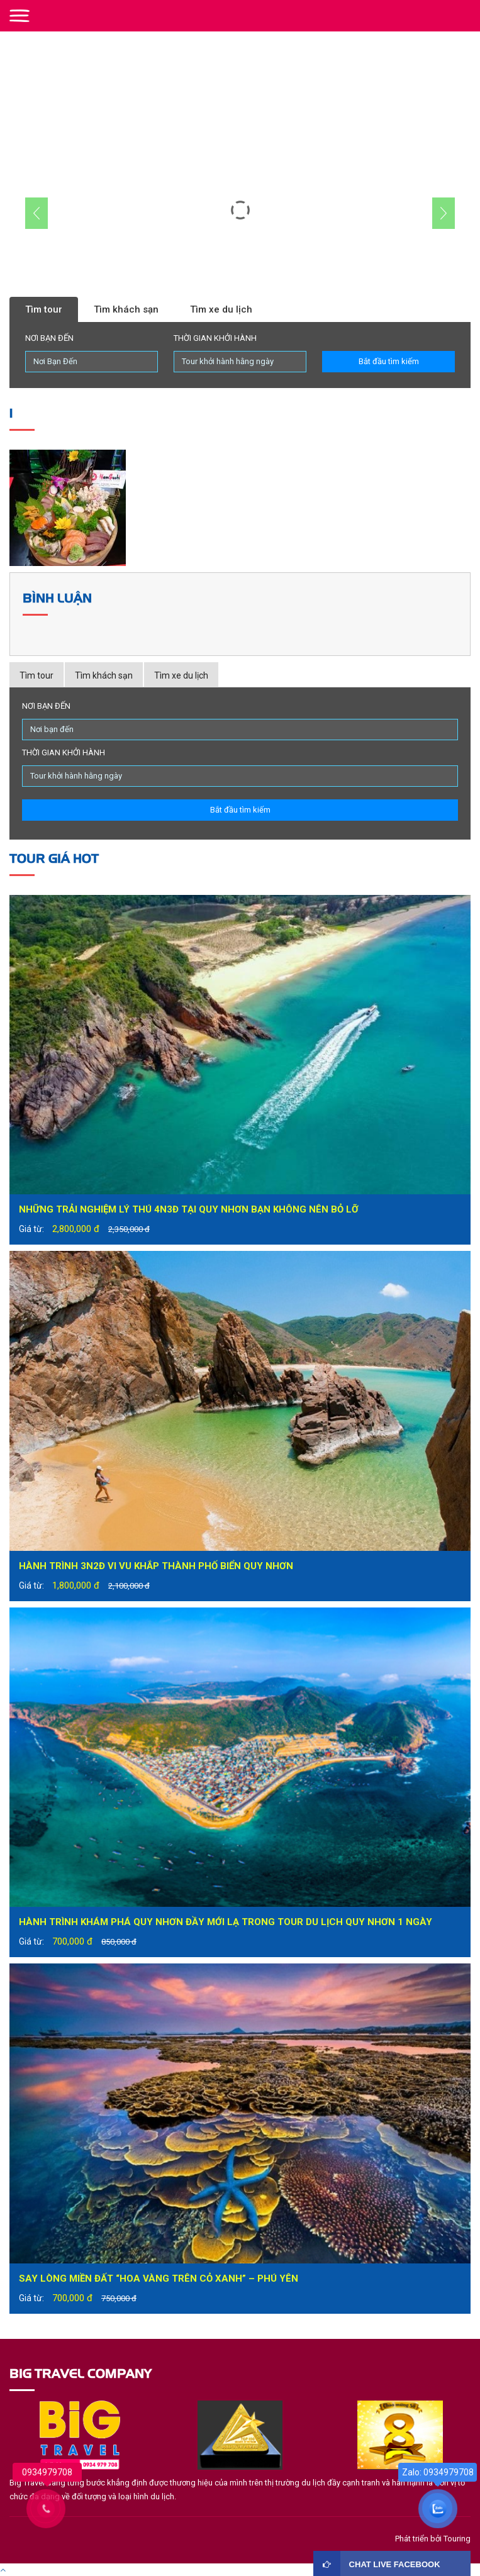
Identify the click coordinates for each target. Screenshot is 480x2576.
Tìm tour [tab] (36, 675)
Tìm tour (43, 309)
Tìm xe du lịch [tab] (181, 675)
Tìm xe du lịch (221, 309)
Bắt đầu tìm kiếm (389, 361)
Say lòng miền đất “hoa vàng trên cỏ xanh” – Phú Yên (158, 2278)
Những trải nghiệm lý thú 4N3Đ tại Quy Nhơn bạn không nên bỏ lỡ (189, 1209)
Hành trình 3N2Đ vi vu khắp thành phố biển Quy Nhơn (156, 1566)
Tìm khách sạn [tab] (104, 675)
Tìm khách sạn (126, 309)
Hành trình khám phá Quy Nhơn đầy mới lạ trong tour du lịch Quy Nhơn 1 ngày (225, 1922)
